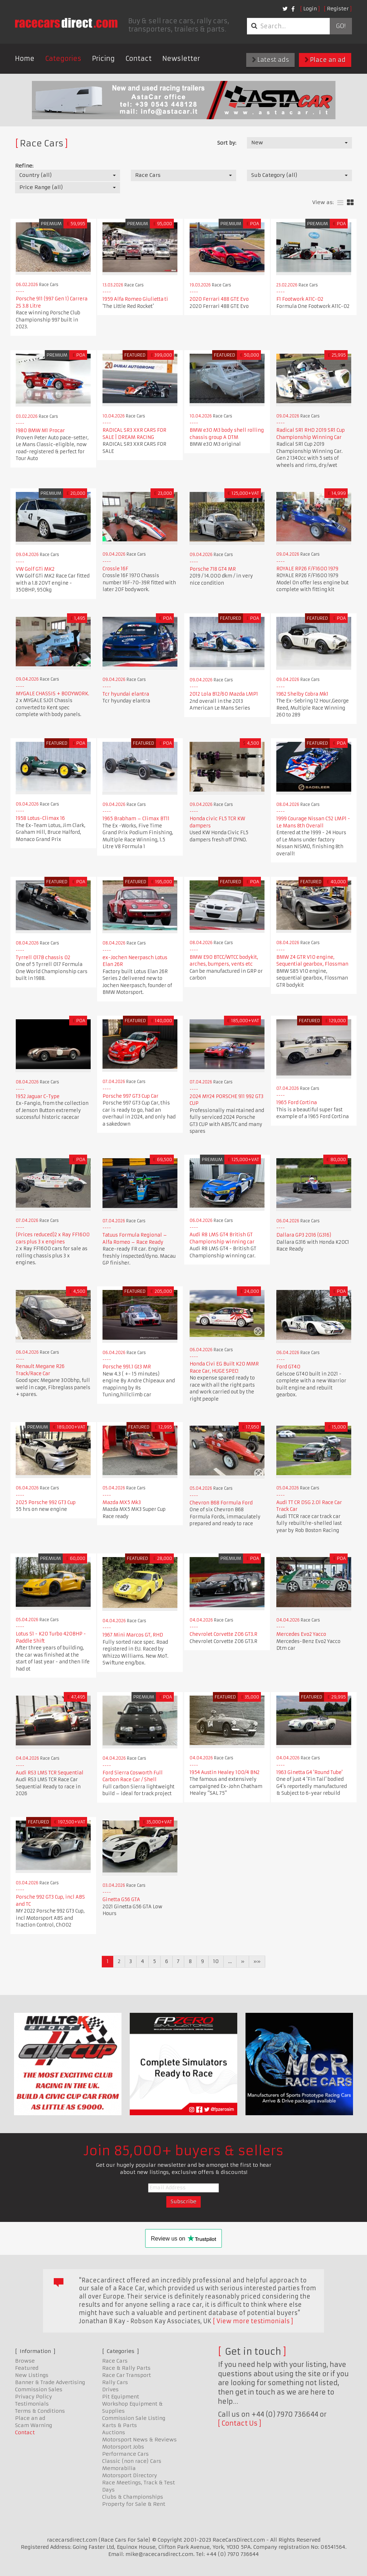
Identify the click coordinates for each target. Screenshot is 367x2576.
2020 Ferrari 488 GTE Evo (219, 299)
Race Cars (115, 2361)
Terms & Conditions (40, 2411)
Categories (63, 58)
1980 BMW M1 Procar (40, 430)
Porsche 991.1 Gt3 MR (127, 1367)
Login (310, 8)
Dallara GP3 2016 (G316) (303, 1235)
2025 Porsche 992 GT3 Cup (46, 1502)
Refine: (24, 166)
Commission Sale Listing (133, 2418)
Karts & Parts (119, 2425)
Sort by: (226, 143)
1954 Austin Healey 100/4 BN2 (224, 1772)
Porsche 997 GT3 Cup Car (130, 1096)
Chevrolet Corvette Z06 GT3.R (223, 1634)
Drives (110, 2389)
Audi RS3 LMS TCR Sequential (50, 1773)
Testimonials (32, 2404)
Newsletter (181, 58)
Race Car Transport (126, 2375)
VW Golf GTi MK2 (35, 569)
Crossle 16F (115, 569)
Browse (25, 2361)
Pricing (103, 58)
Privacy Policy (33, 2396)
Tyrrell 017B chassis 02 (43, 957)
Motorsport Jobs (123, 2447)
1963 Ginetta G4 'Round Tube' (309, 1772)
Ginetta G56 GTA (121, 1899)
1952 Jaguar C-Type (37, 1096)
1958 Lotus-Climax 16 (40, 818)
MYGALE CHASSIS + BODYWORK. (52, 694)
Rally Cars (115, 2382)
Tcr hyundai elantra (126, 694)
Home (24, 58)
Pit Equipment (120, 2396)
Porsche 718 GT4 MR (213, 569)
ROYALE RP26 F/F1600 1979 (307, 569)
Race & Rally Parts (126, 2368)
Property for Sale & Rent (133, 2504)
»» (257, 1961)
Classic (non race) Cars (131, 2461)
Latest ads (270, 59)
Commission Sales (38, 2389)
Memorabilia (119, 2468)
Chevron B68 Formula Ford (221, 1503)
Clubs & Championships (132, 2497)
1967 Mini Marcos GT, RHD (133, 1635)
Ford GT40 (288, 1367)
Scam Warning (33, 2425)
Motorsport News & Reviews (139, 2439)
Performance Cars (125, 2454)
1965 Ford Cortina (296, 1102)
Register (338, 8)
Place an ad (325, 59)
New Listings (31, 2375)
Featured (26, 2368)
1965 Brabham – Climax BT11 (136, 819)
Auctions (113, 2432)
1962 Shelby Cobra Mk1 (302, 694)
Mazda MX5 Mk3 (122, 1502)
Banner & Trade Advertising (50, 2382)
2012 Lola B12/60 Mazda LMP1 (224, 694)
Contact (138, 58)
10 (216, 1961)
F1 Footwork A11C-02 (299, 299)
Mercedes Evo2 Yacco (301, 1634)
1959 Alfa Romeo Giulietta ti (135, 299)
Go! (340, 26)
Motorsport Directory (129, 2475)
